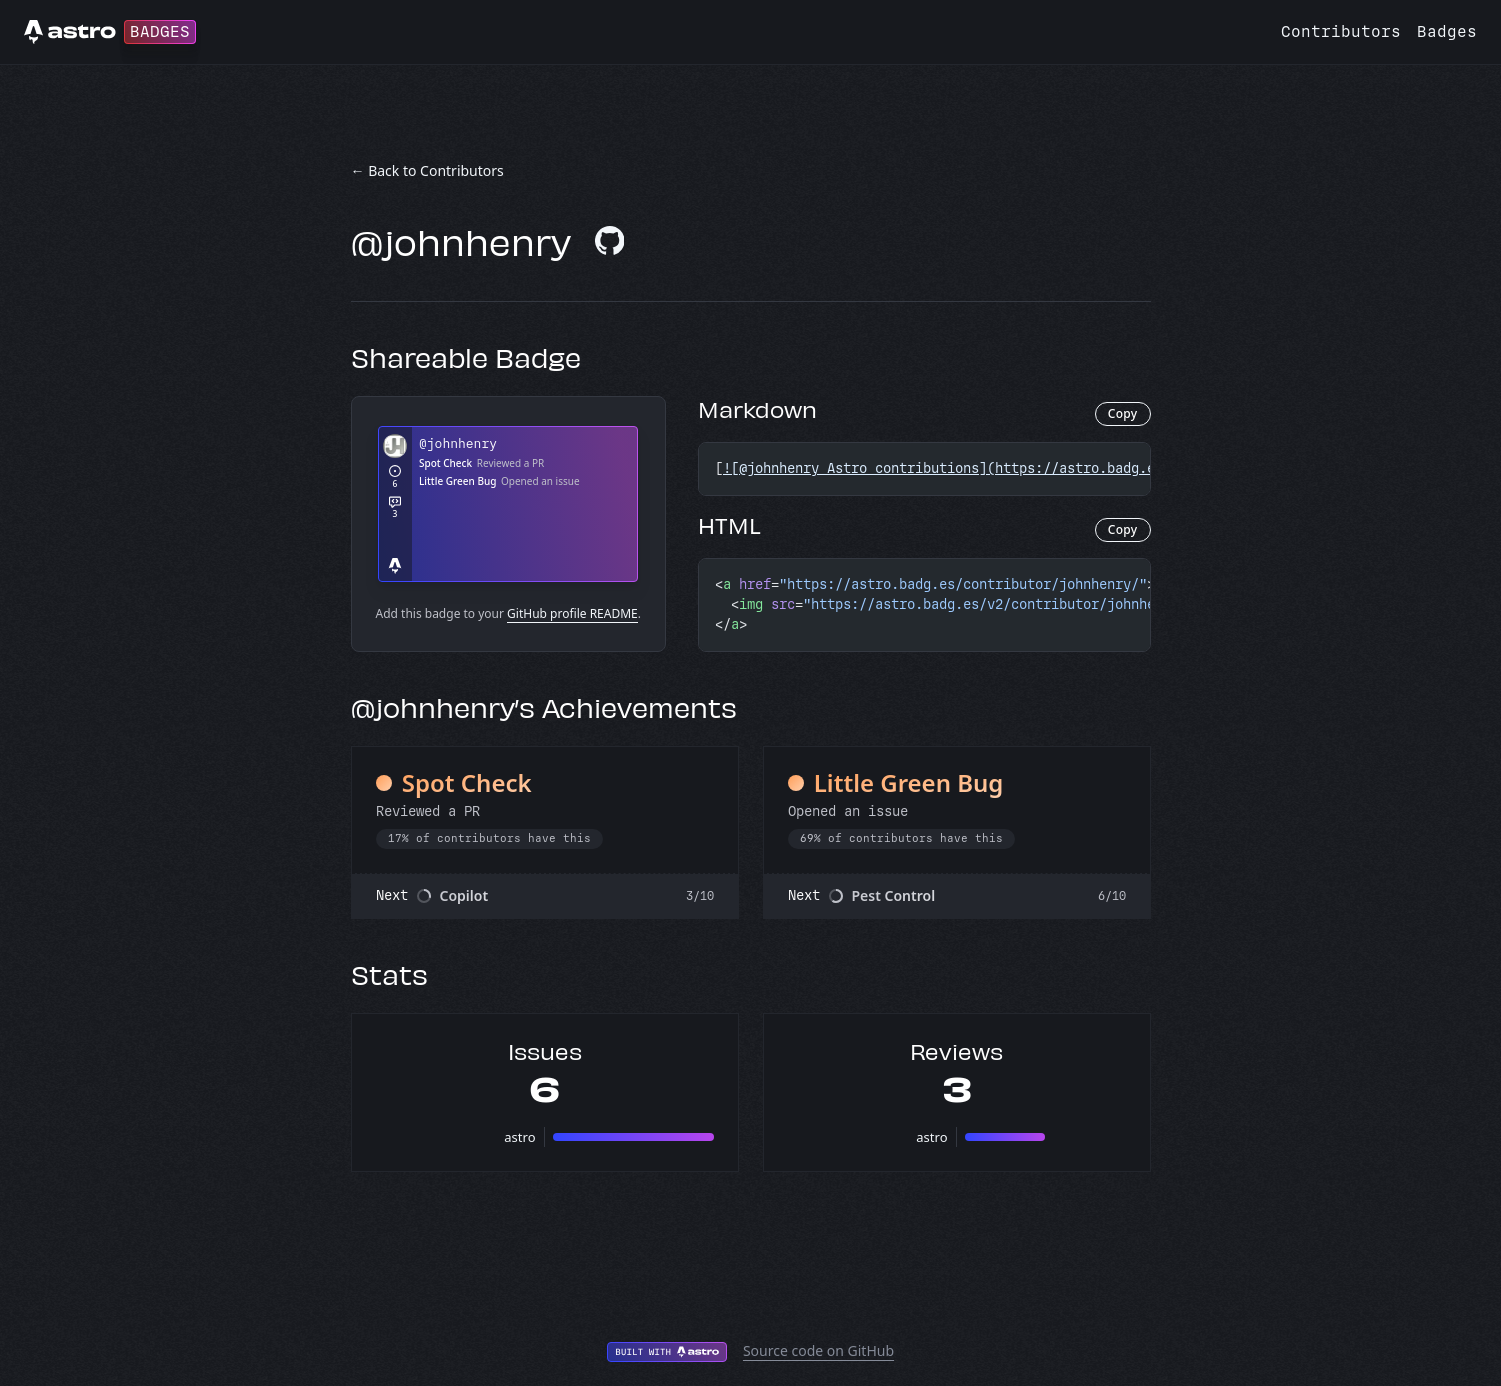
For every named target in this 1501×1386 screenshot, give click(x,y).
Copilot (464, 895)
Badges (1447, 31)
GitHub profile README (572, 613)
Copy (1123, 413)
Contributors (1341, 31)
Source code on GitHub (818, 1350)
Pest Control (894, 895)
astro (519, 1137)
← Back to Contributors (427, 170)
